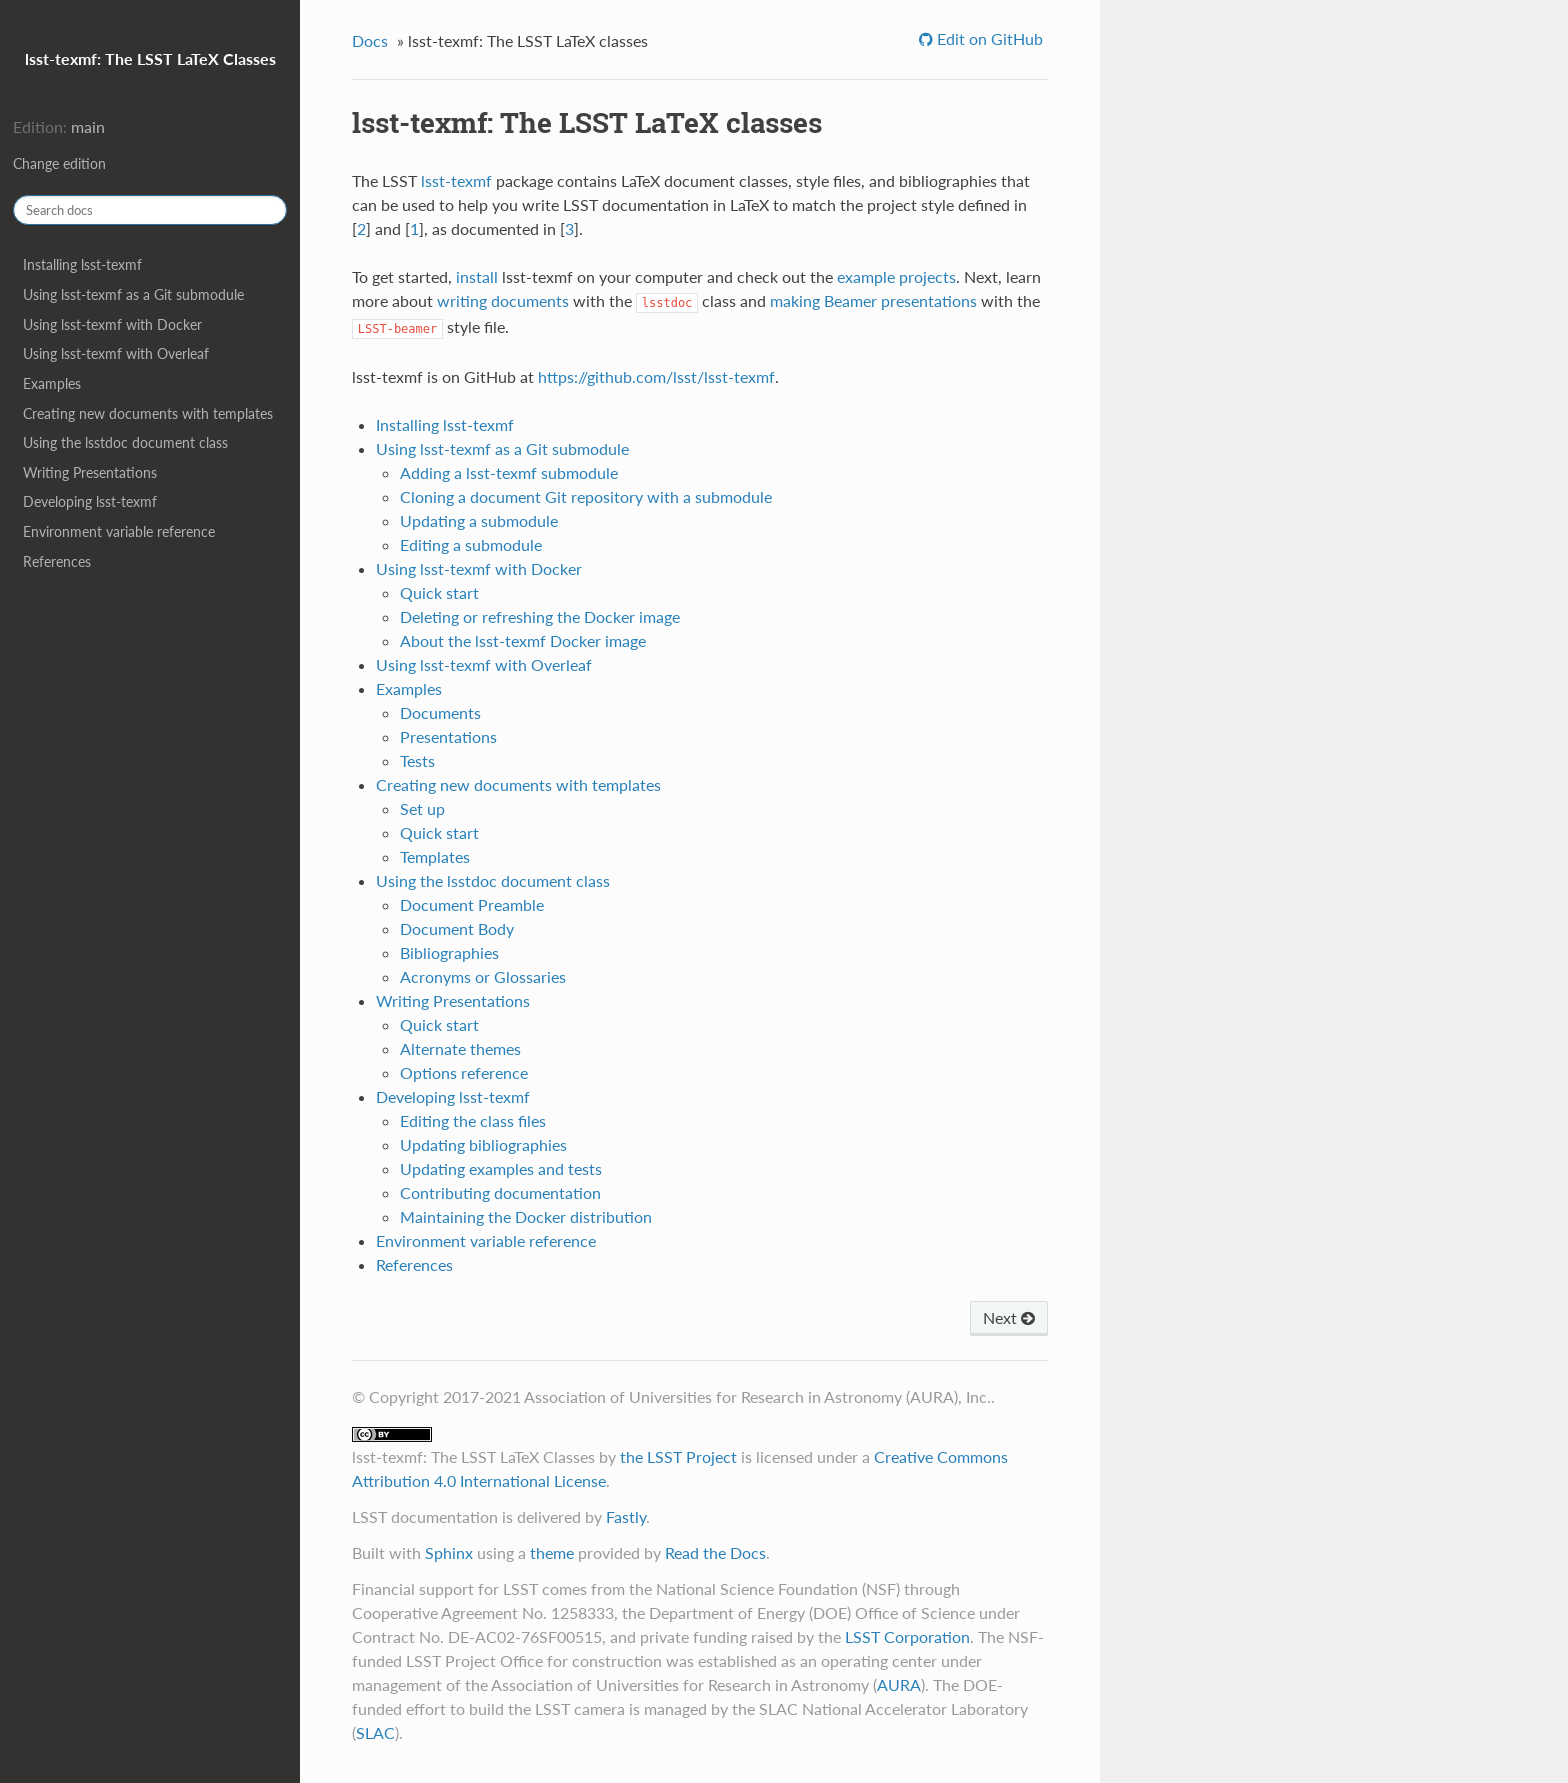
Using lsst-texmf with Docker (112, 324)
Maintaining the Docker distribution (526, 1216)
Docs (370, 40)
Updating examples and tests (501, 1168)
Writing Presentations (90, 472)
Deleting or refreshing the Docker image (540, 616)
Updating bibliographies (483, 1144)
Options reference (464, 1072)
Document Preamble (472, 904)
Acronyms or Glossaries (483, 976)
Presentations (448, 736)
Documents (440, 712)
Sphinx (449, 1552)
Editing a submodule (471, 544)
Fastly (626, 1516)
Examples (52, 383)
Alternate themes (460, 1048)
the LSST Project (678, 1456)
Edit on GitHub (988, 38)
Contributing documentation (500, 1192)
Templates (435, 856)
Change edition (59, 163)
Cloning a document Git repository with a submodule (586, 496)
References (57, 561)
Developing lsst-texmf (90, 501)
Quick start (439, 592)
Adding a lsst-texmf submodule (509, 472)
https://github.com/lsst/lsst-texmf (656, 376)
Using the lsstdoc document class (125, 442)
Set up (422, 808)
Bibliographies (449, 952)
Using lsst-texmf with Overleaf (116, 353)
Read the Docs (715, 1552)
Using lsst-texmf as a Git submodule (133, 294)
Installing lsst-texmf (82, 264)
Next (1009, 1317)
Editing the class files (473, 1120)
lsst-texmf (456, 180)
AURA (899, 1684)
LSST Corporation (907, 1636)
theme (552, 1552)
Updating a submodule (479, 520)
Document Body (457, 928)
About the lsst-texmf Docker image (523, 640)
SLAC (375, 1732)
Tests (417, 760)
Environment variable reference (119, 531)
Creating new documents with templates (148, 413)
